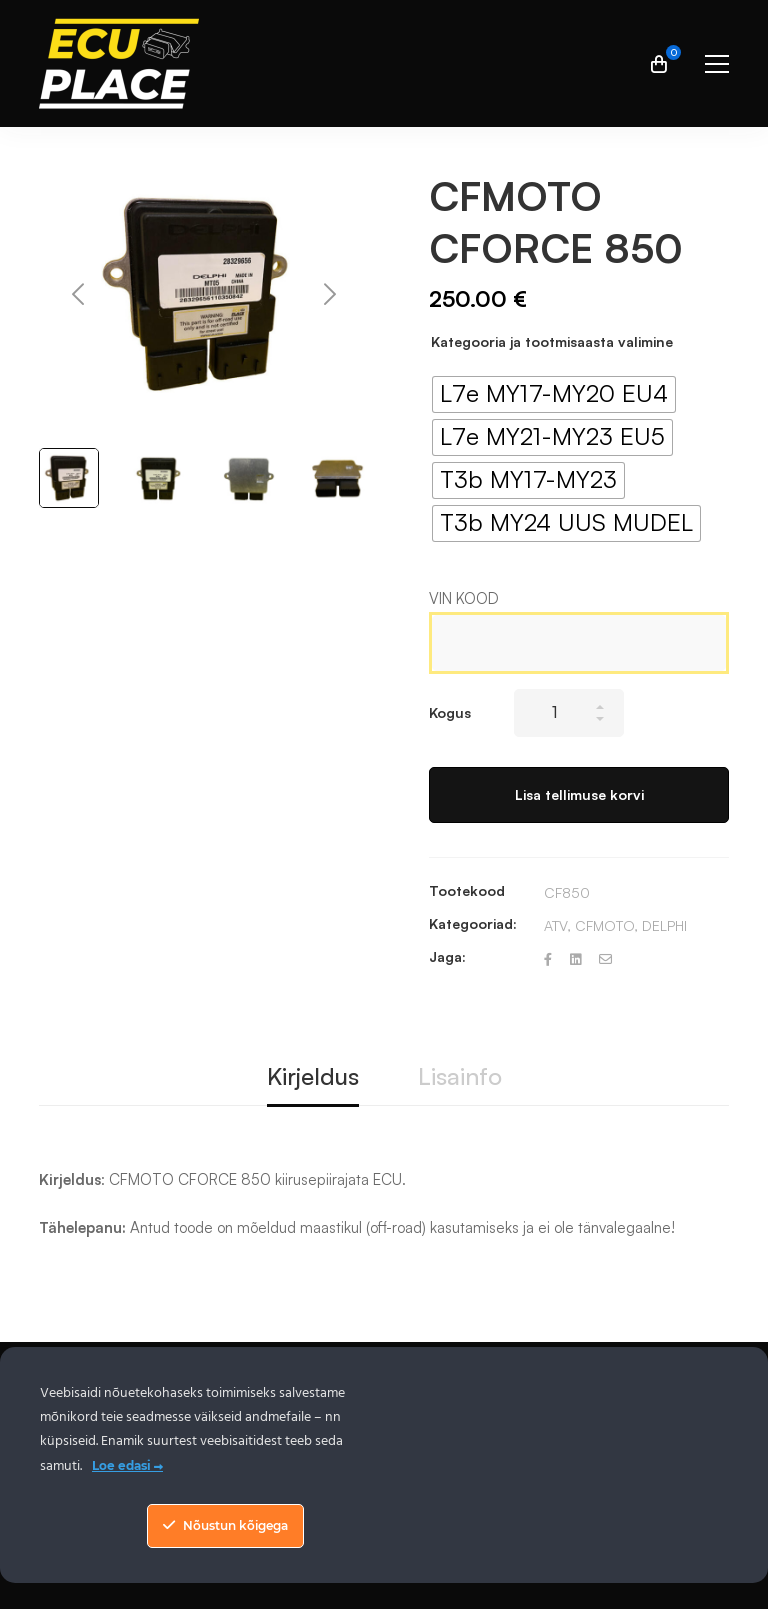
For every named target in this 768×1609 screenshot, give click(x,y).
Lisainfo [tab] (460, 1076)
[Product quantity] (569, 713)
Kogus (450, 712)
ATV (555, 925)
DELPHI (664, 925)
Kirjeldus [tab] (313, 1076)
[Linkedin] (575, 959)
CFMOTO (604, 925)
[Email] (605, 959)
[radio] (554, 394)
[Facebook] (548, 959)
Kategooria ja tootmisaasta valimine (552, 341)
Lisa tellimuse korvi (579, 794)
